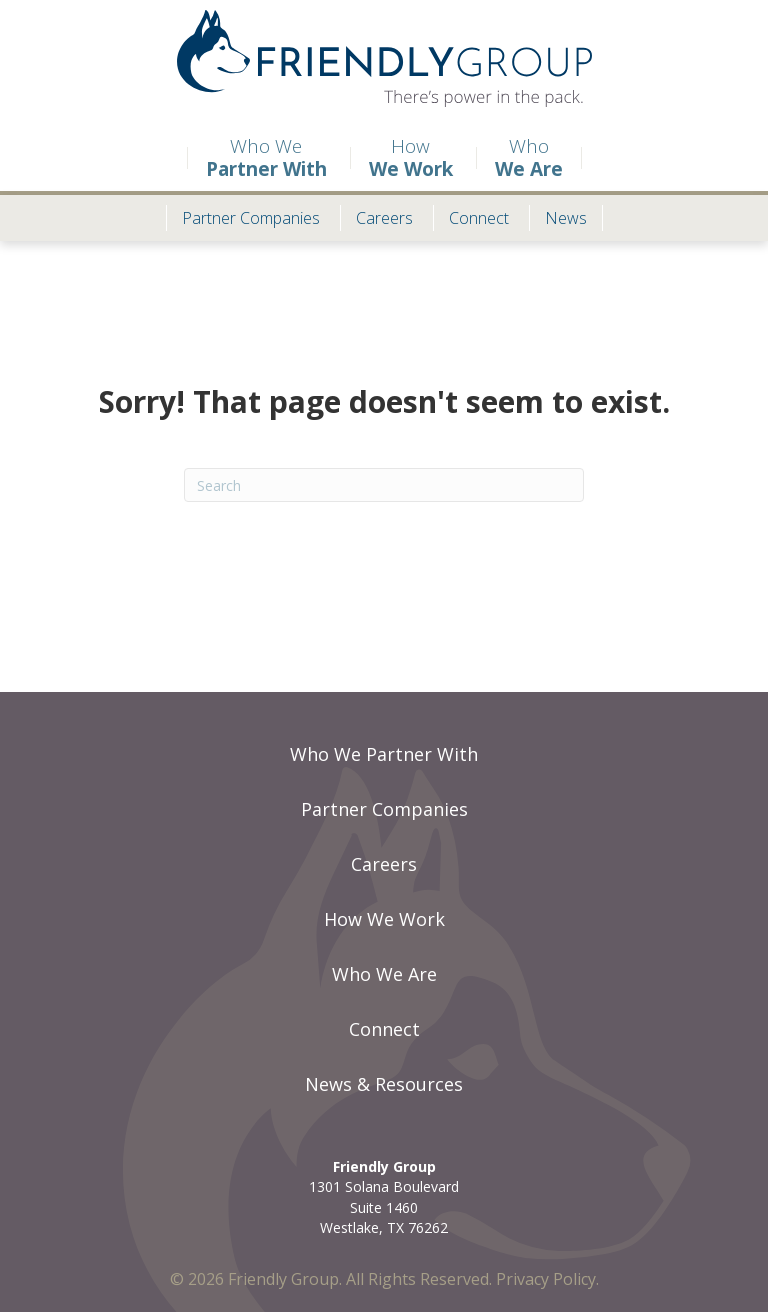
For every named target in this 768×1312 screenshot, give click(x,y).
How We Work (384, 919)
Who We (257, 158)
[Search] (384, 485)
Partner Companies (243, 218)
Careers (376, 218)
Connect (471, 218)
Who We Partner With (384, 754)
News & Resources (384, 1084)
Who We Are (384, 974)
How (401, 158)
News (566, 218)
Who (529, 158)
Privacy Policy (546, 1279)
